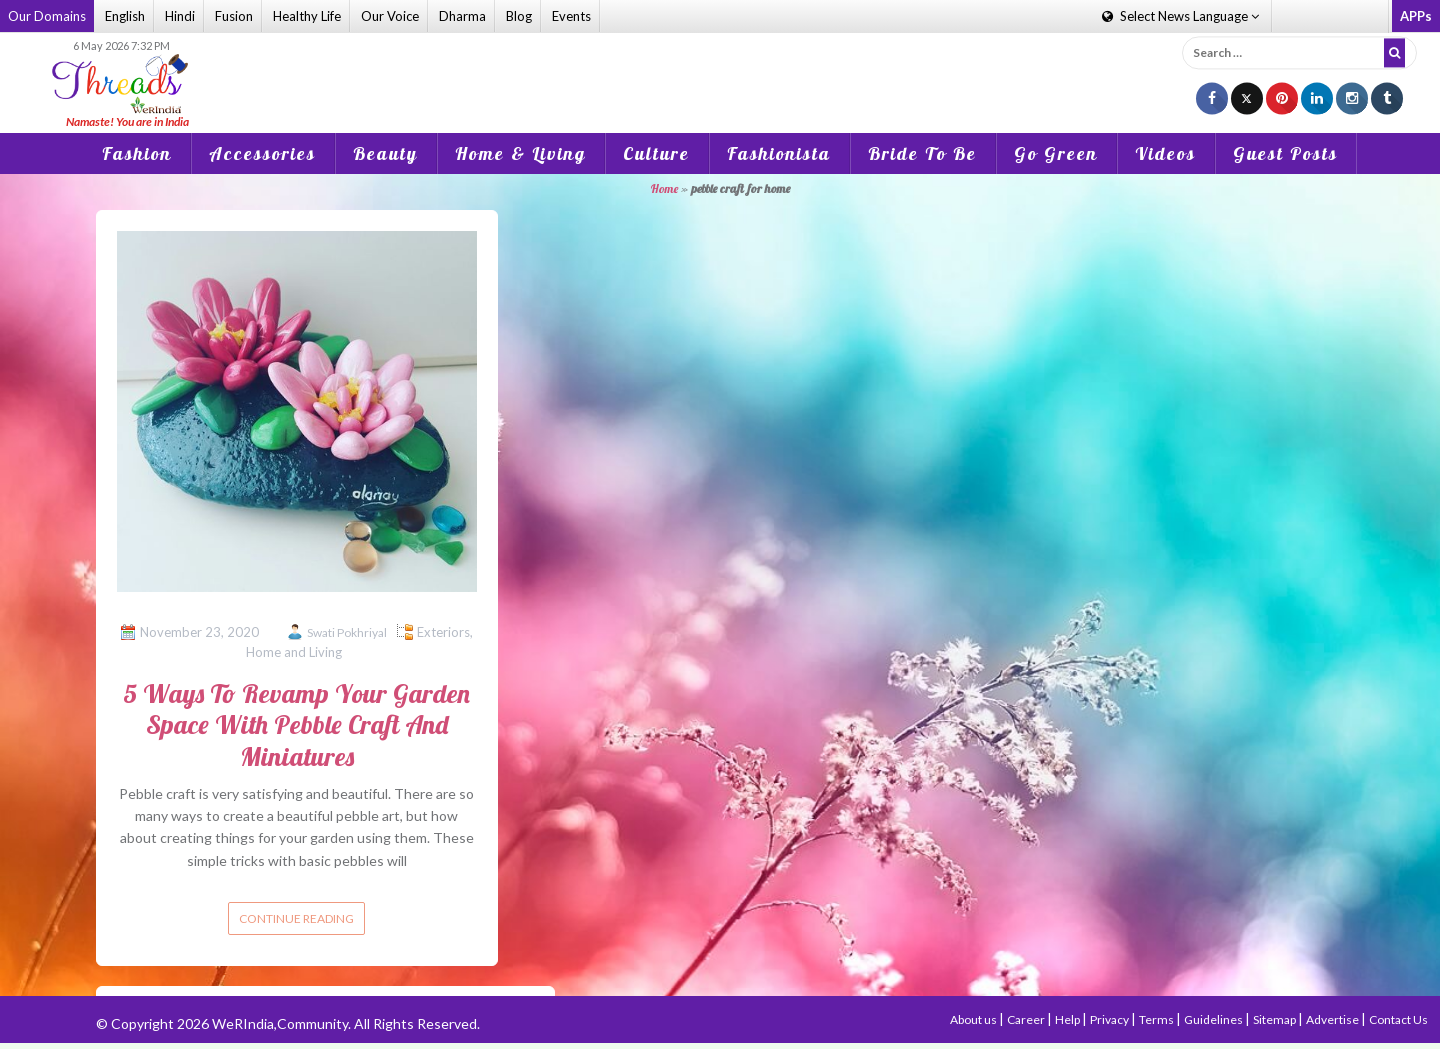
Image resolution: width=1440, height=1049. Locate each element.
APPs (1416, 16)
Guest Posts (1285, 153)
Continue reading (296, 918)
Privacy (1110, 1019)
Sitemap (1275, 1019)
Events (571, 16)
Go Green (1056, 153)
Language (1180, 16)
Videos (1165, 153)
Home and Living (294, 652)
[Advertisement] (720, 69)
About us (974, 1019)
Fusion (234, 16)
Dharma (462, 16)
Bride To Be (922, 153)
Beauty (385, 153)
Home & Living (520, 153)
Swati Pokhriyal (347, 632)
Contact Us (1398, 1019)
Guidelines (1214, 1019)
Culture (656, 153)
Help (1068, 1019)
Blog (519, 16)
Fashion (137, 153)
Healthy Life (307, 16)
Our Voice (390, 16)
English (125, 16)
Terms (1157, 1019)
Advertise (1333, 1019)
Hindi (180, 16)
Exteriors (443, 632)
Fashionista (779, 153)
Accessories (262, 153)
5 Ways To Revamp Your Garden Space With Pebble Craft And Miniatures (296, 724)
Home (664, 188)
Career (1027, 1019)
